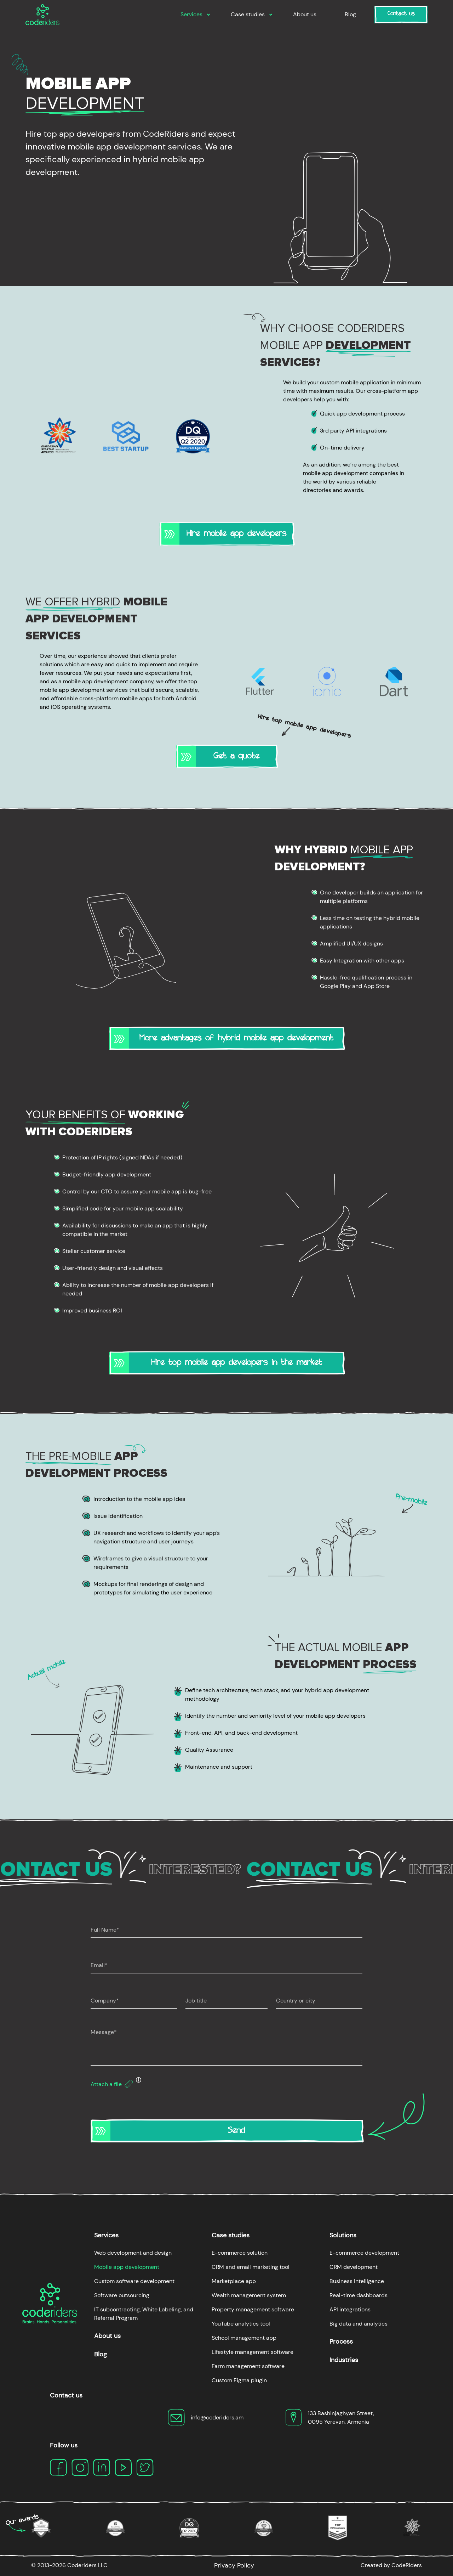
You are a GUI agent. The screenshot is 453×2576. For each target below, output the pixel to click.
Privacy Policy (234, 2565)
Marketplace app (234, 2281)
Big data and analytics (358, 2323)
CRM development (353, 2267)
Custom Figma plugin (239, 2380)
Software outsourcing (121, 2295)
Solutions (342, 2235)
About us (304, 14)
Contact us (401, 14)
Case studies (248, 14)
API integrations (350, 2309)
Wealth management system (249, 2295)
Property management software (253, 2309)
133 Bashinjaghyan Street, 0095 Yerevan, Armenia (341, 2417)
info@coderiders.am (217, 2417)
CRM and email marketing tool (250, 2267)
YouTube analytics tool (241, 2323)
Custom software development (134, 2281)
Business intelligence (356, 2281)
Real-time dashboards (358, 2295)
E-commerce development (364, 2252)
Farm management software (248, 2366)
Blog (350, 14)
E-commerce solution (240, 2252)
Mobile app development (126, 2267)
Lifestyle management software (252, 2352)
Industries (343, 2360)
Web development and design (133, 2252)
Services (191, 14)
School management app (244, 2337)
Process (341, 2341)
